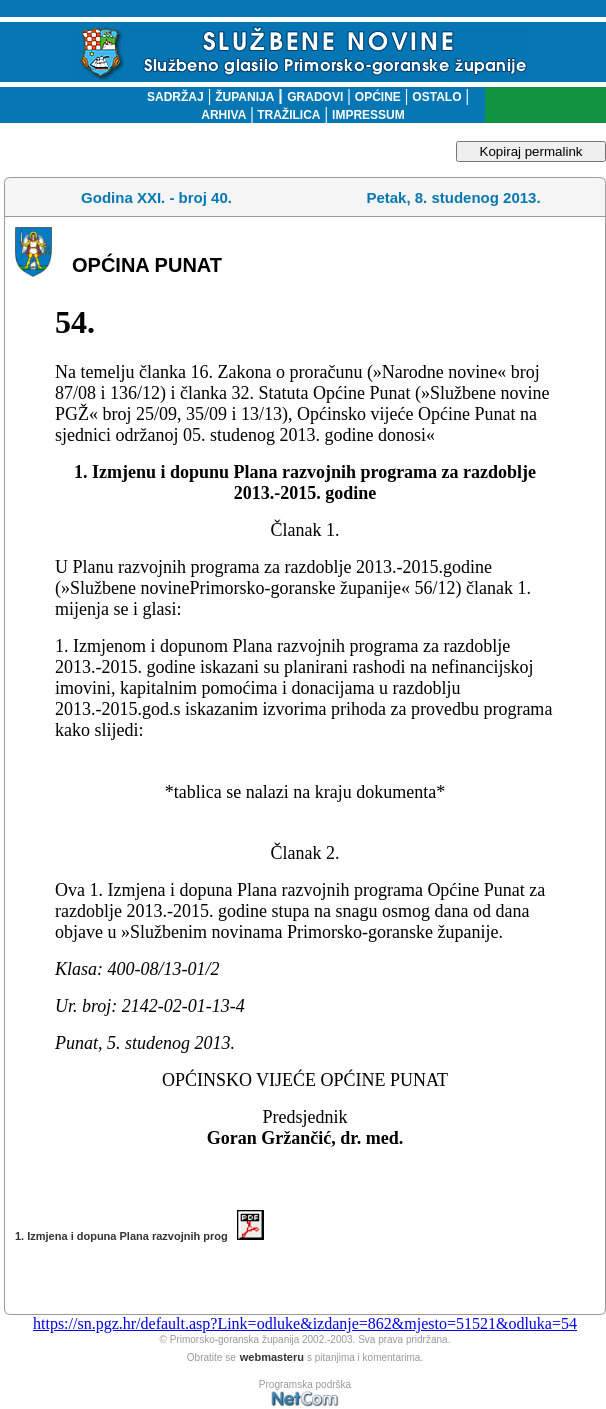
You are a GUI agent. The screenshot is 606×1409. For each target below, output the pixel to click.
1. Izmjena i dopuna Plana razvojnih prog (139, 1236)
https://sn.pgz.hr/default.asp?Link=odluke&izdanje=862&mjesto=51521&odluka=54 (305, 1323)
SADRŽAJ (170, 97)
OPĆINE (378, 97)
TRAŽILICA (287, 115)
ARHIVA (223, 115)
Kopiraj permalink (531, 151)
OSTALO (436, 97)
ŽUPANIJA (244, 97)
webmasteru (272, 1357)
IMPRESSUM (368, 115)
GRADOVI (315, 97)
